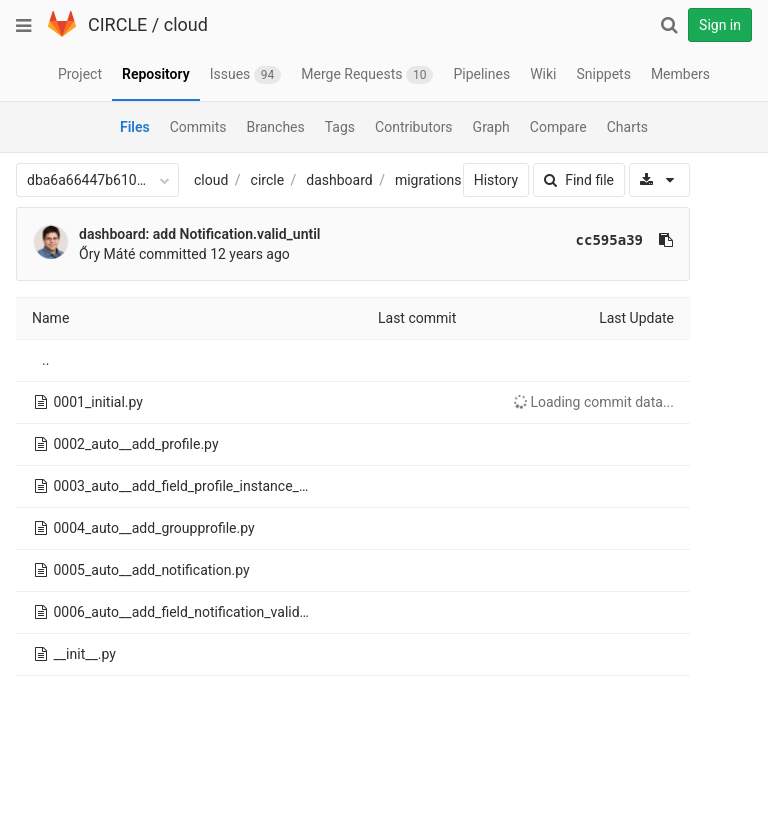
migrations (428, 180)
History (496, 180)
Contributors (414, 127)
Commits (198, 127)
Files (135, 127)
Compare (558, 127)
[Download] (659, 180)
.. (45, 360)
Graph (491, 127)
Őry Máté (107, 254)
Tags (340, 127)
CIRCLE (117, 24)
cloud (186, 24)
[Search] (669, 25)
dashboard (339, 180)
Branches (276, 127)
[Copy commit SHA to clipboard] (666, 240)
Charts (627, 127)
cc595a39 (609, 240)
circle (268, 180)
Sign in (720, 25)
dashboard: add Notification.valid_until (199, 234)
